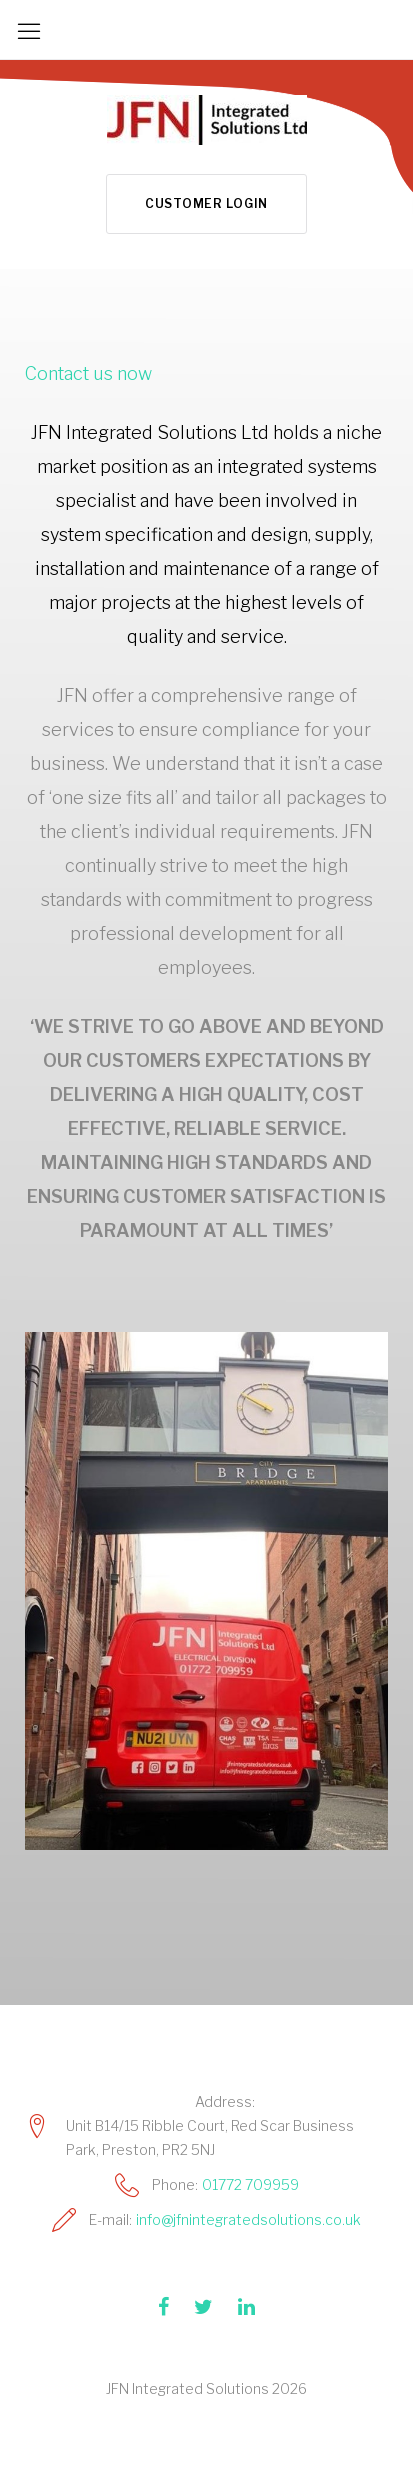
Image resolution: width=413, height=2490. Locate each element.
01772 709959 (250, 2184)
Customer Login (206, 203)
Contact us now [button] (88, 373)
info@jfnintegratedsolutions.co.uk (248, 2219)
